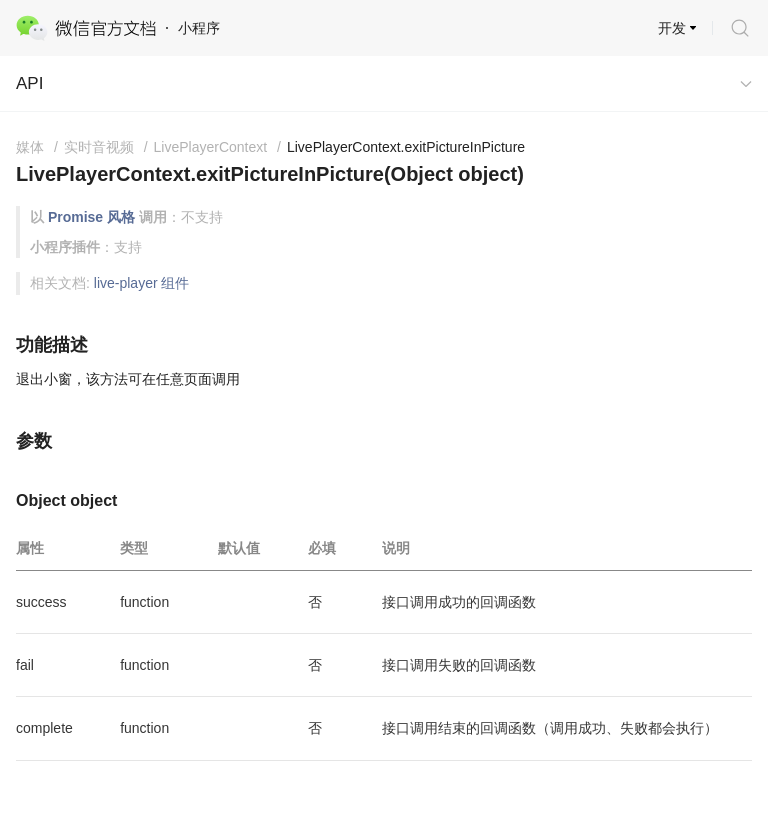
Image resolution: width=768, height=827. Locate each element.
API (29, 83)
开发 (672, 28)
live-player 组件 (142, 283)
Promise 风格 (91, 217)
